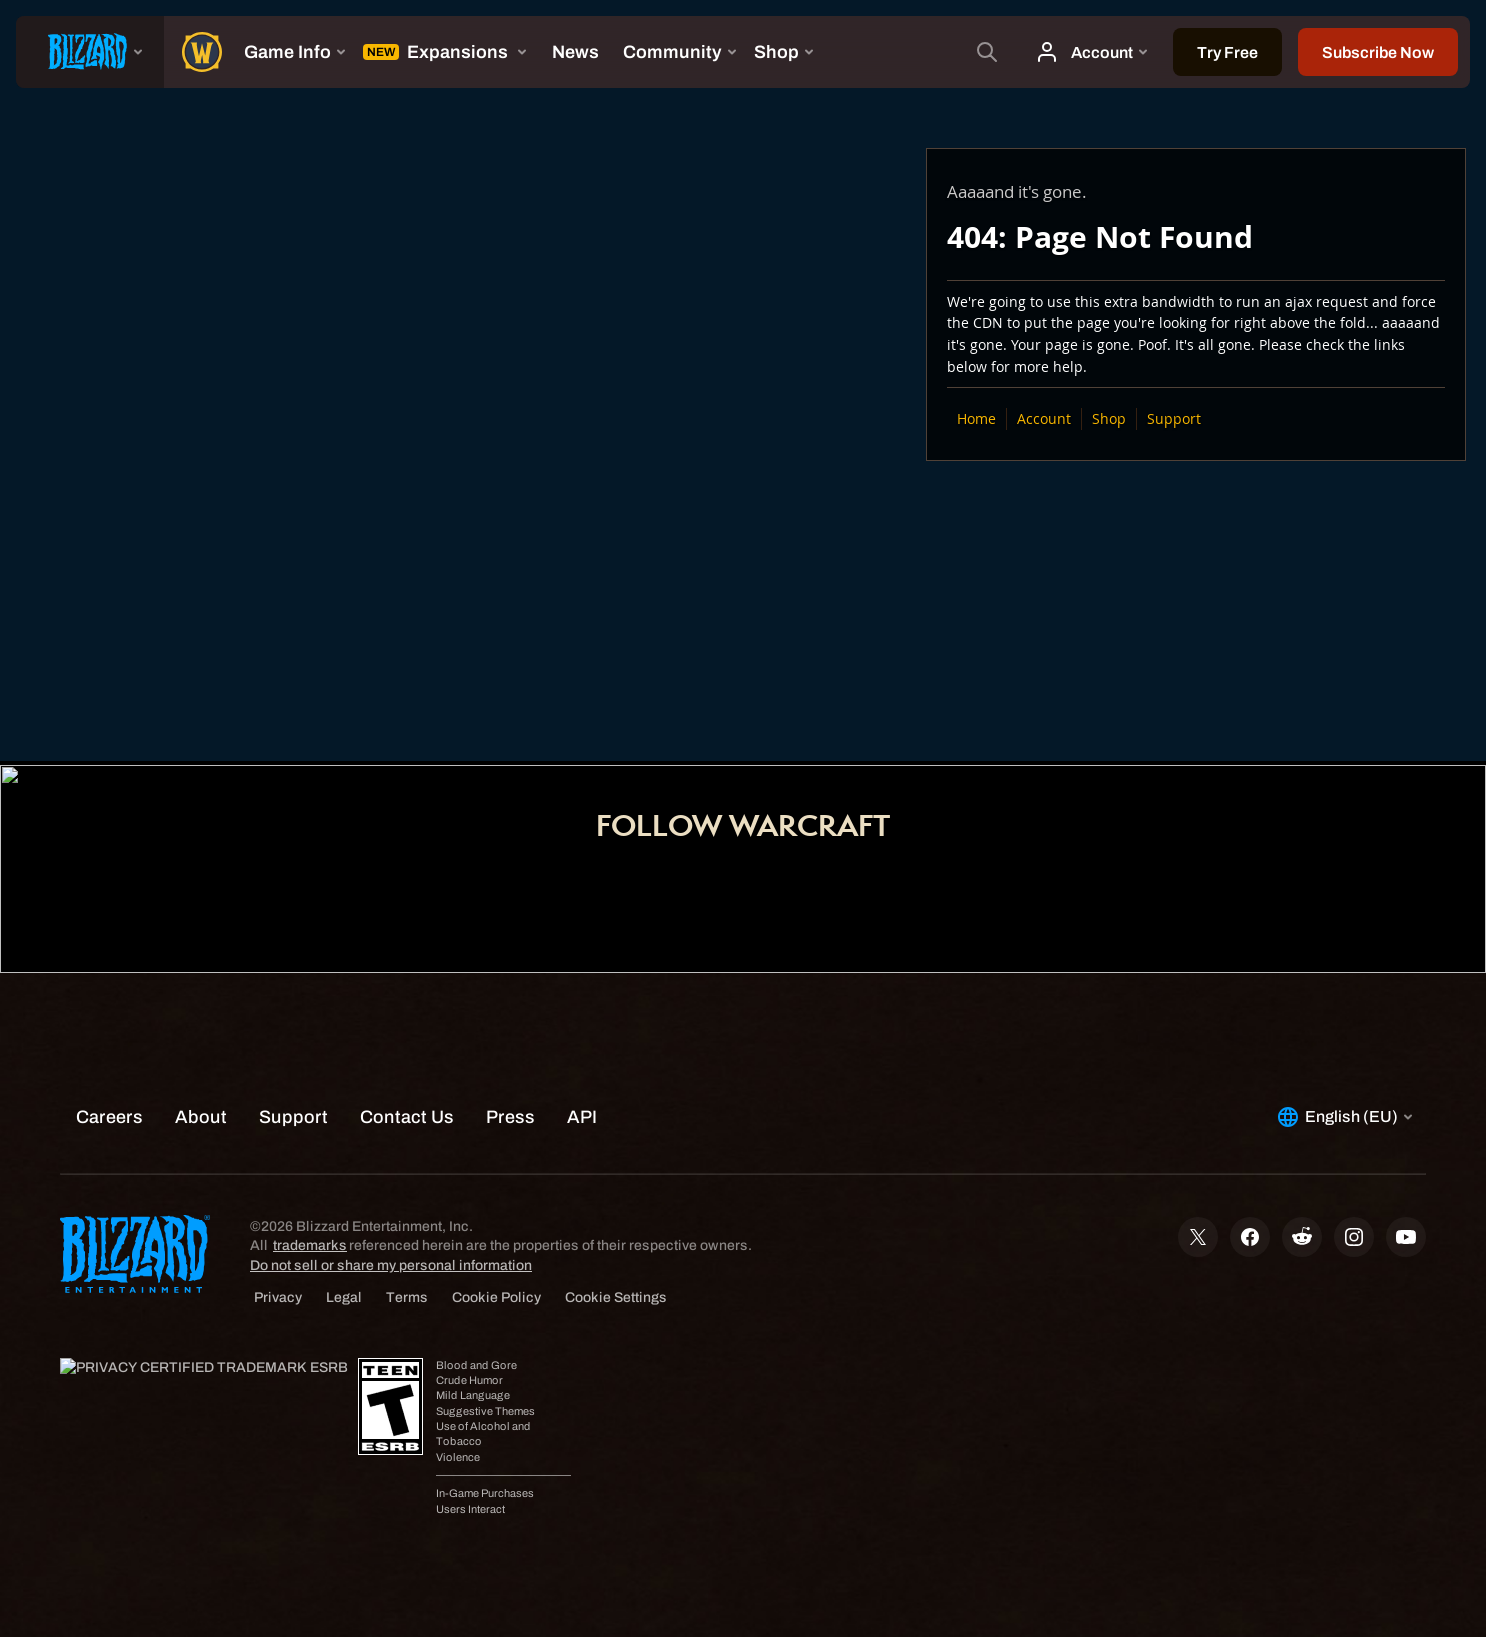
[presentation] (90, 52)
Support (1174, 418)
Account (1044, 418)
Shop (1109, 418)
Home (976, 418)
